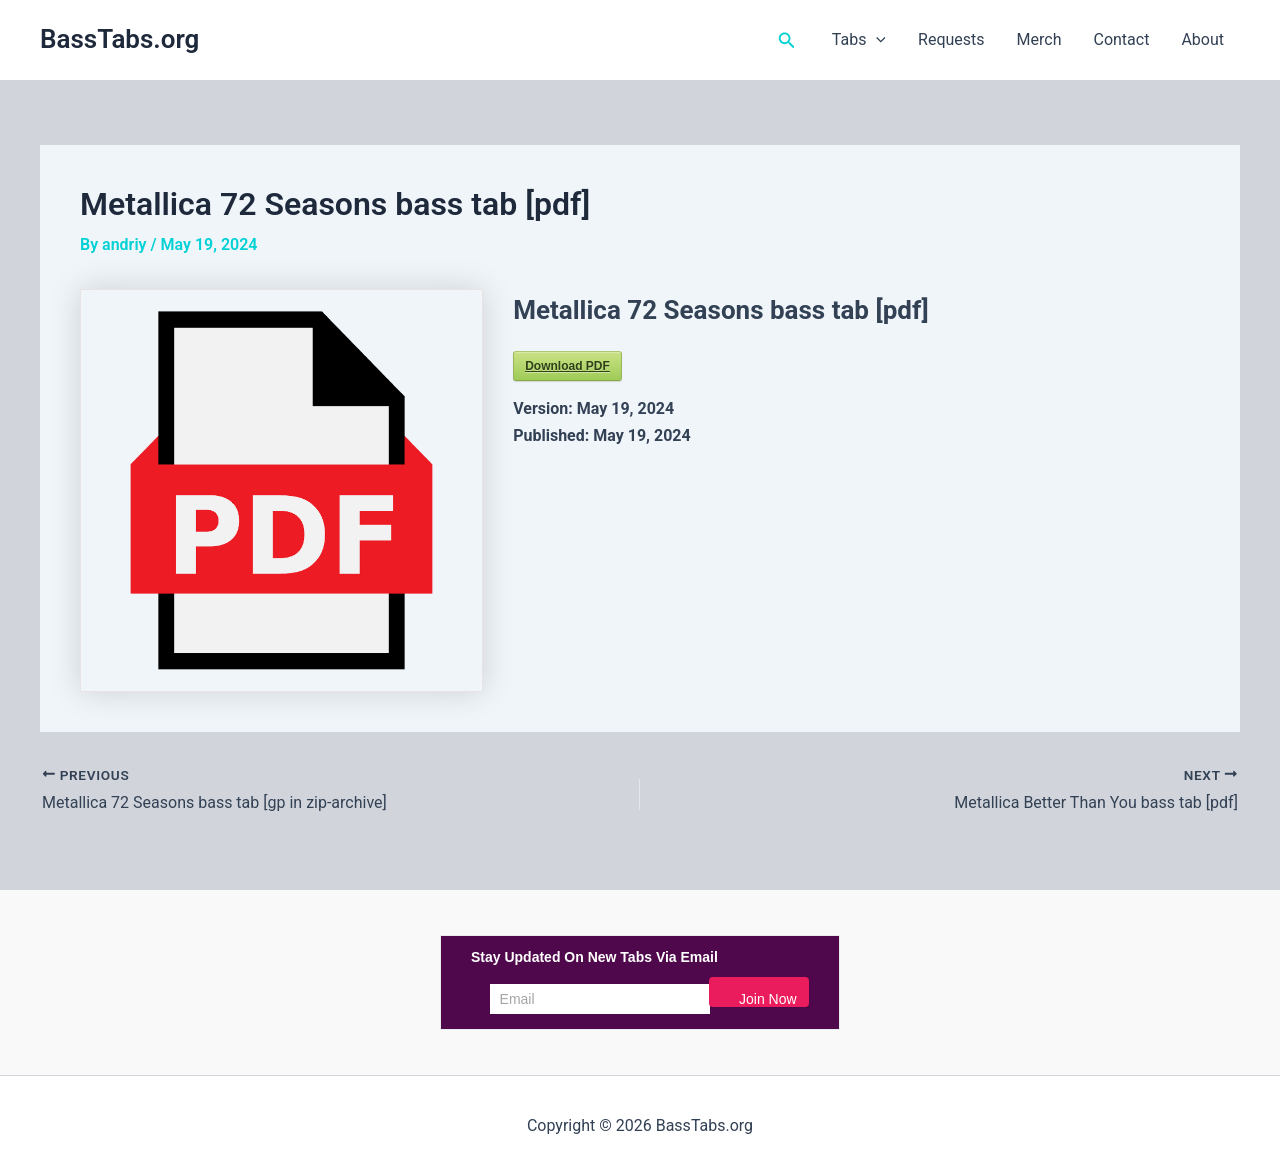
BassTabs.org (119, 39)
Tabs (859, 40)
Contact (1121, 39)
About (1202, 39)
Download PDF (567, 366)
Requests (951, 39)
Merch (1039, 39)
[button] (787, 40)
